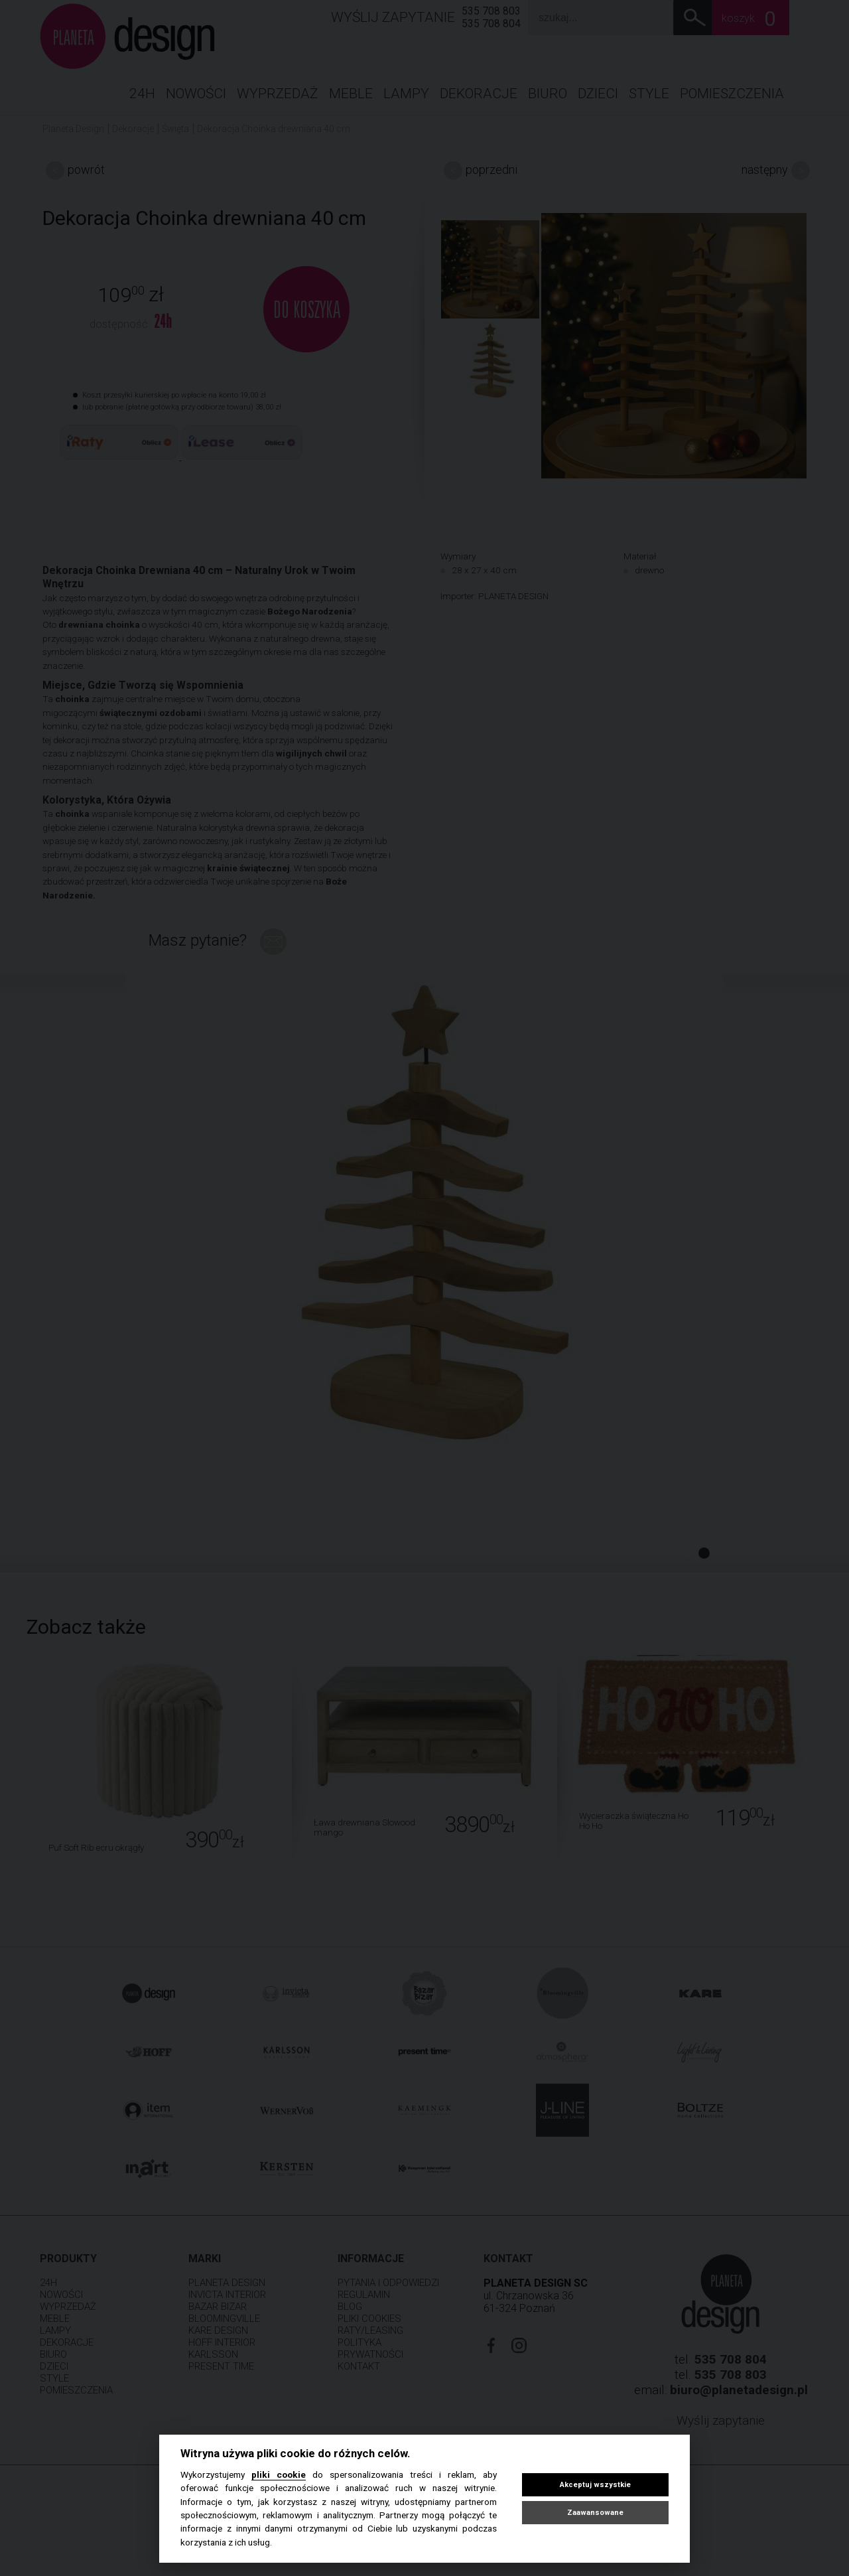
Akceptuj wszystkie (595, 2484)
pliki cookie (278, 2474)
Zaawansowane (595, 2512)
